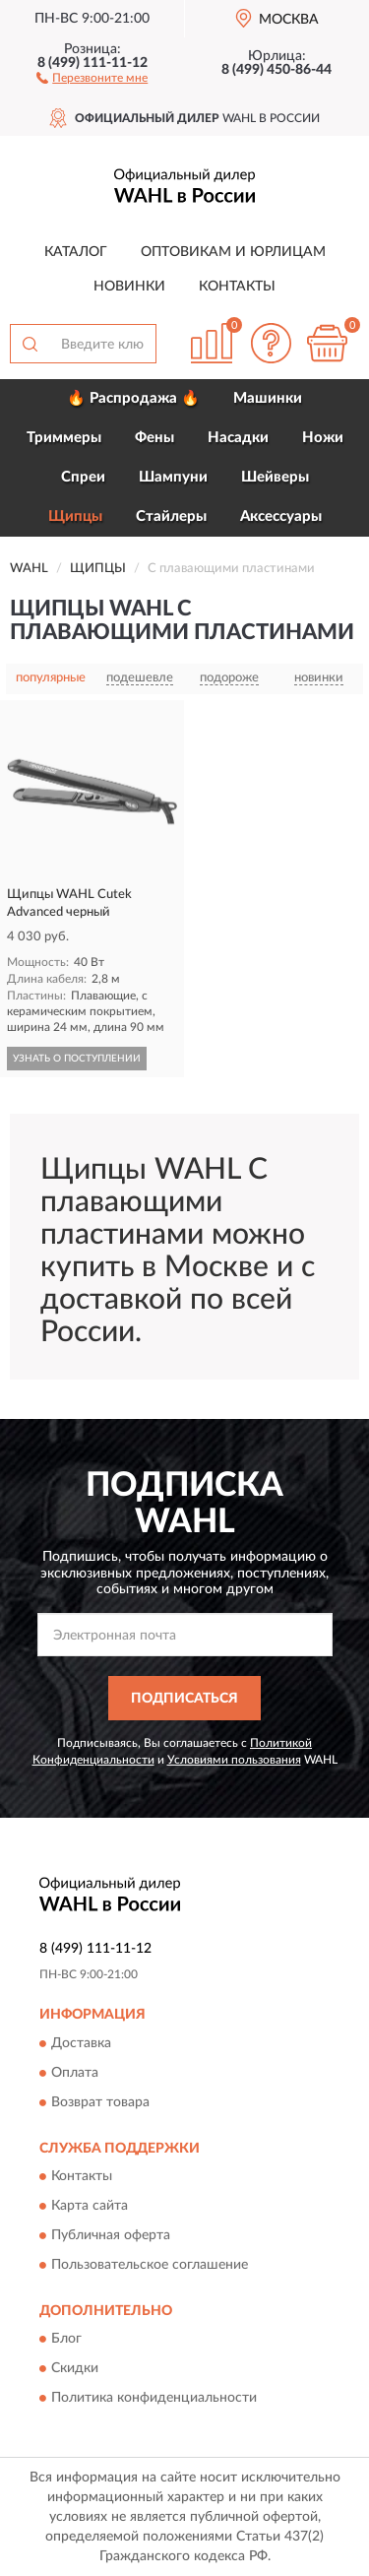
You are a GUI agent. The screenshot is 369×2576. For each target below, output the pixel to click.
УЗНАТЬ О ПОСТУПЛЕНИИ (77, 1058)
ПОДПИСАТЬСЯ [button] (184, 1699)
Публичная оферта (110, 2236)
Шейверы (275, 477)
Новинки (129, 286)
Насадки (238, 437)
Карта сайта (89, 2207)
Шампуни (173, 477)
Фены (154, 437)
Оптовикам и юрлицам (233, 252)
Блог (66, 2340)
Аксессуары (281, 516)
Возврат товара (100, 2102)
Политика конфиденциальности (154, 2399)
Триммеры (64, 437)
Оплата (74, 2073)
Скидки (74, 2369)
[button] (92, 77)
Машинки (267, 398)
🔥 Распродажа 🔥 (133, 398)
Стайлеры (171, 516)
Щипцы (75, 516)
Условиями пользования (234, 1760)
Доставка (81, 2043)
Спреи (83, 477)
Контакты (237, 286)
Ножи (322, 437)
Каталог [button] (75, 252)
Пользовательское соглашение (149, 2266)
